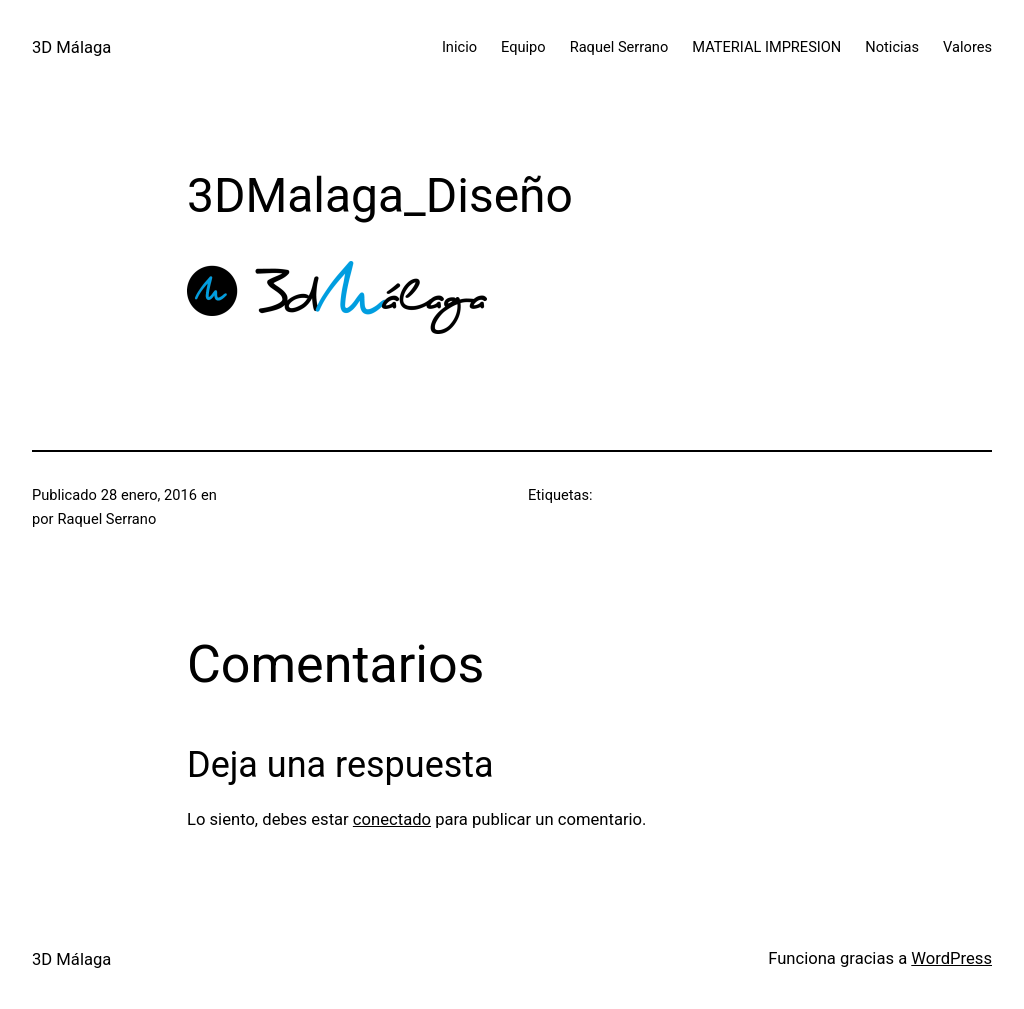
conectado (392, 819)
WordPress (951, 958)
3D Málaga (71, 47)
